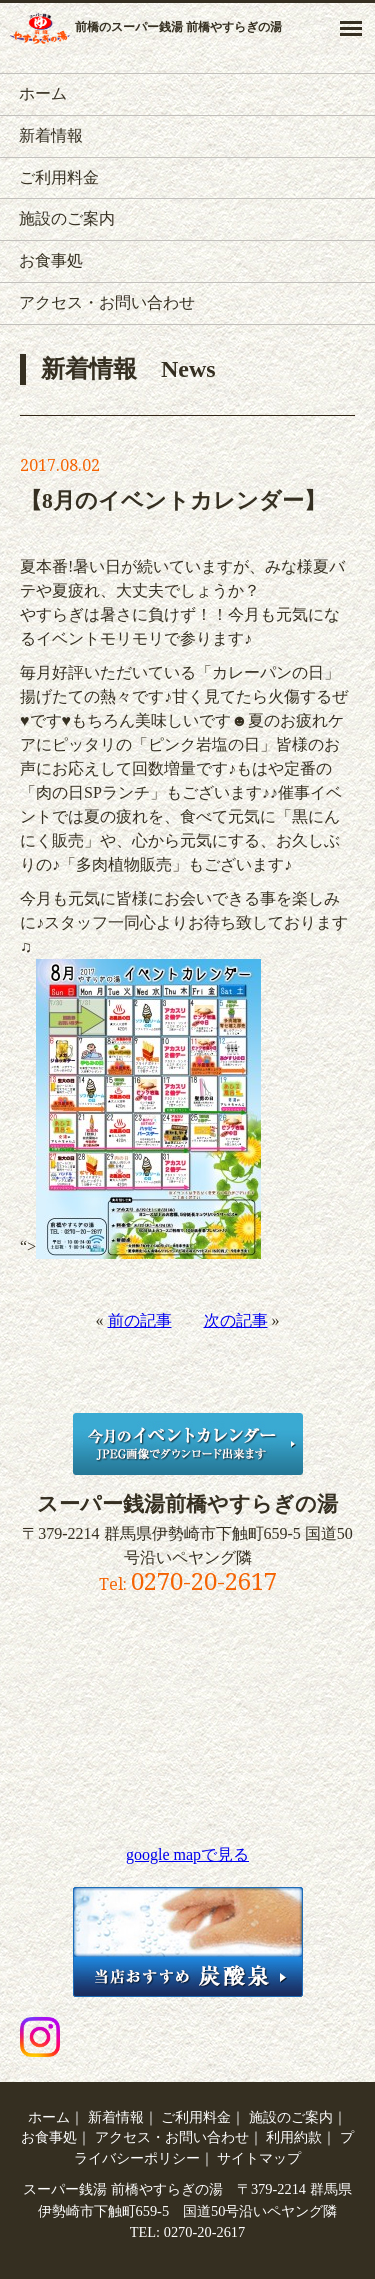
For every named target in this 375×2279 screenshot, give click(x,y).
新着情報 (51, 135)
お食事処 (51, 260)
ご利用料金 (59, 177)
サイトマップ (259, 2158)
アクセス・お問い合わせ (107, 302)
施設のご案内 (67, 218)
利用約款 (294, 2137)
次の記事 (236, 1320)
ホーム (43, 93)
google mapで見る (187, 1854)
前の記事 (140, 1320)
